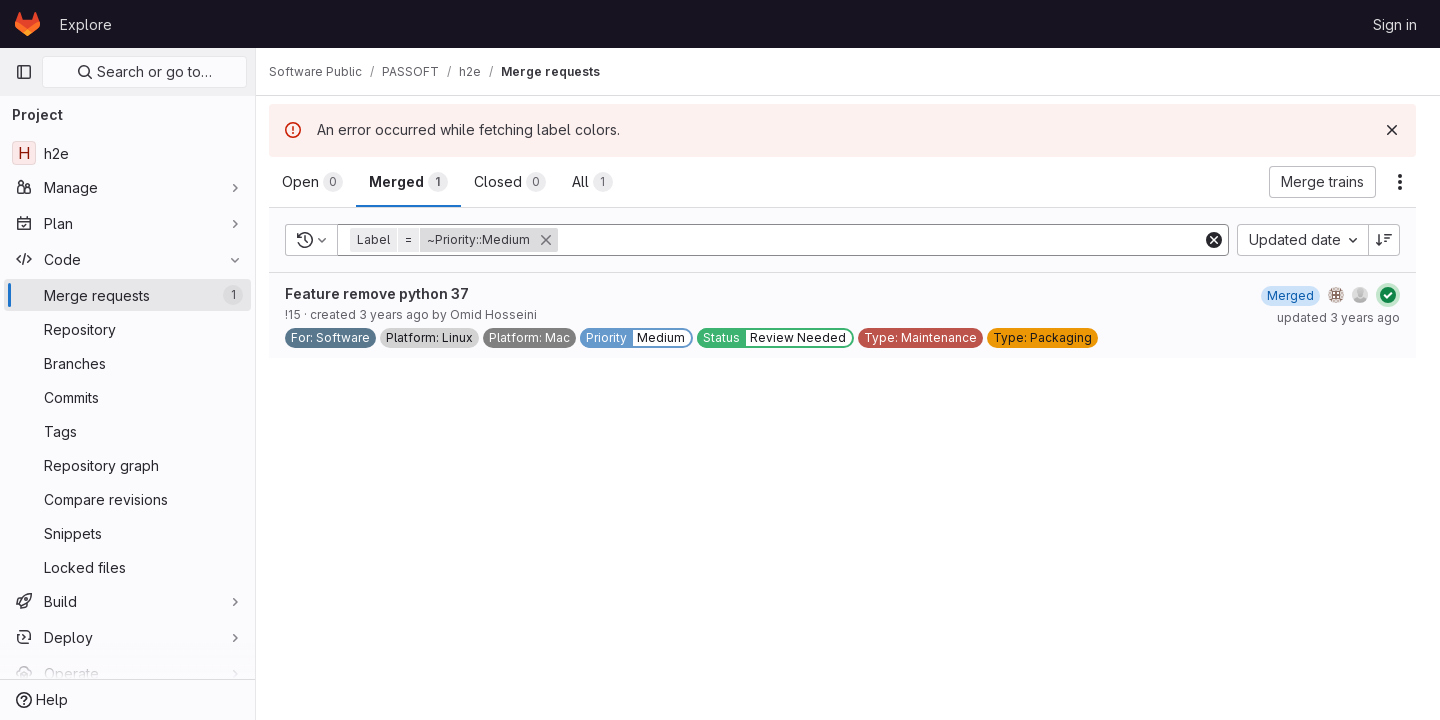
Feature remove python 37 (388, 293)
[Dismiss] (1392, 130)
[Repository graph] (127, 465)
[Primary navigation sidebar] (24, 72)
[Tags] (127, 431)
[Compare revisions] (127, 499)
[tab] (323, 182)
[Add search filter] (887, 240)
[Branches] (127, 363)
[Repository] (127, 329)
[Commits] (127, 397)
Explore (86, 24)
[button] (467, 240)
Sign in (1395, 24)
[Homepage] (27, 24)
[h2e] (127, 153)
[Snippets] (127, 533)
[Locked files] (127, 567)
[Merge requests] (127, 295)
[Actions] (1400, 182)
